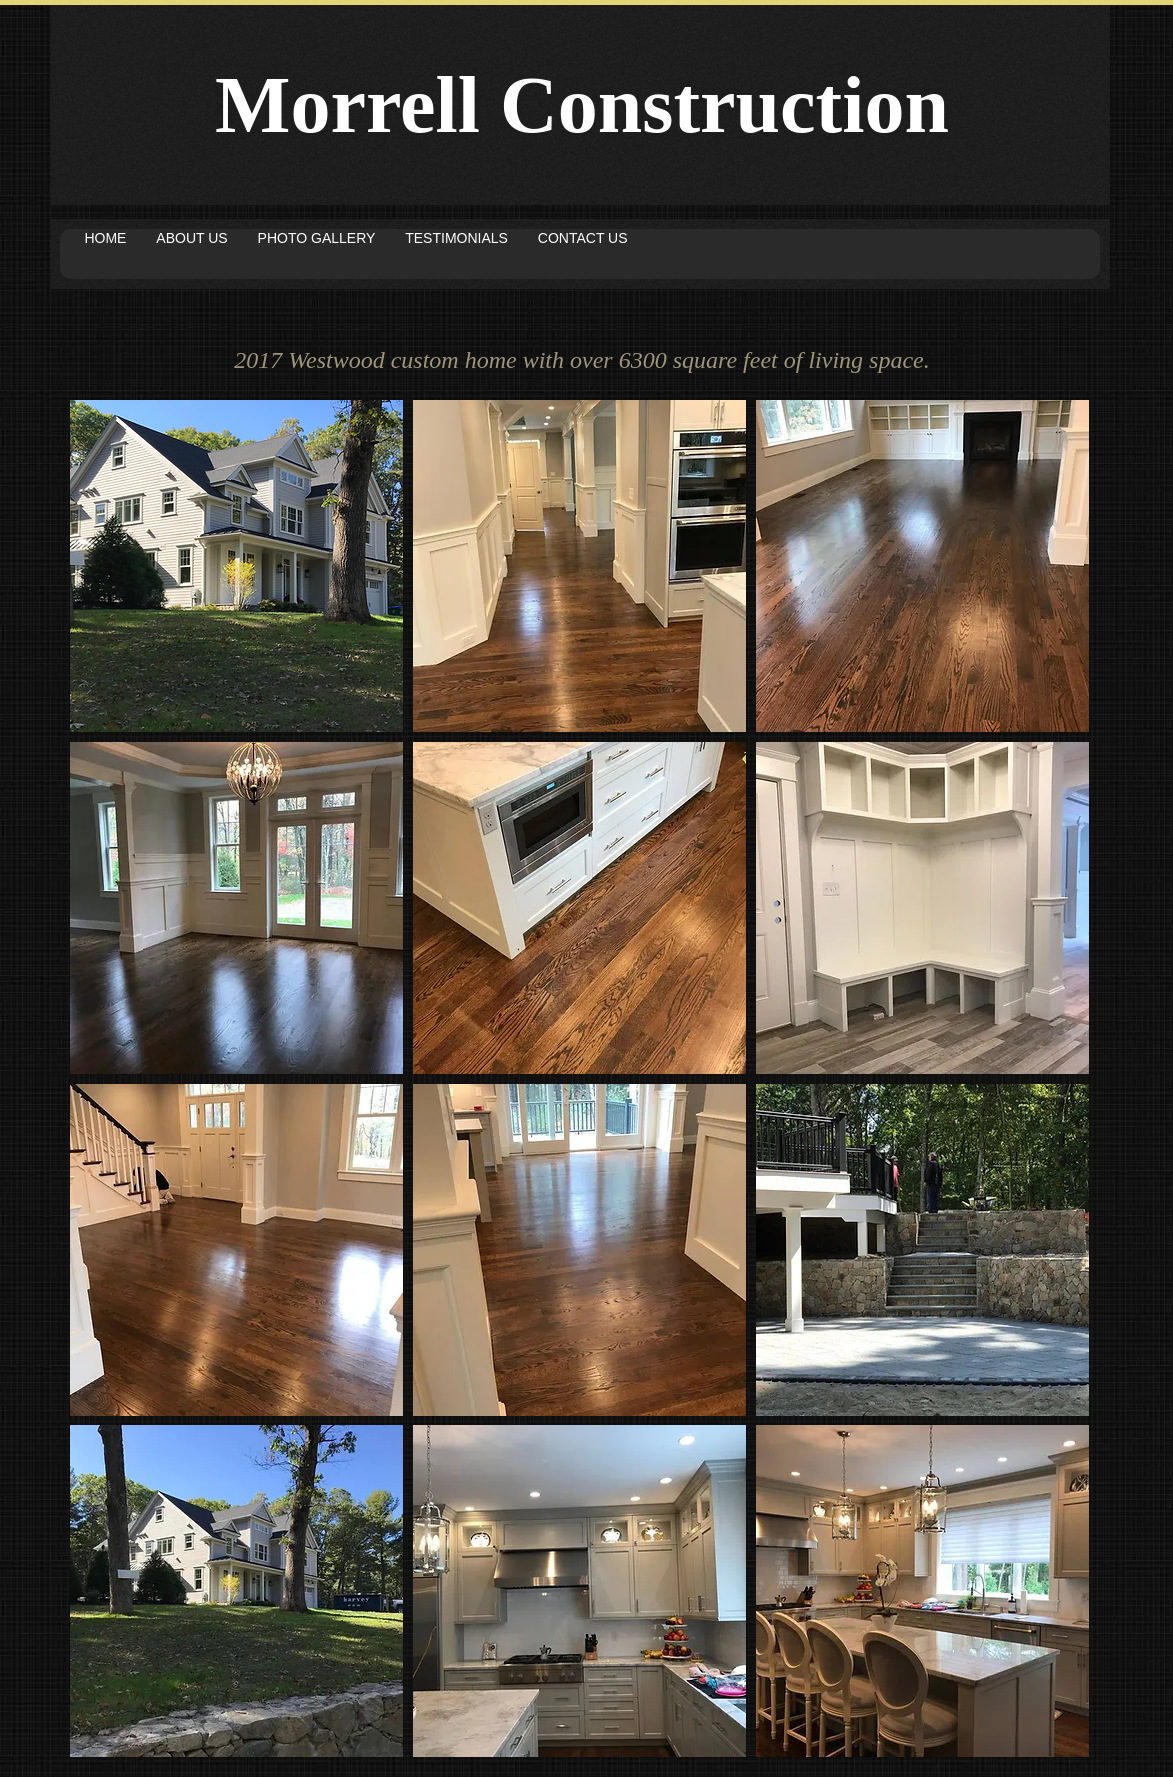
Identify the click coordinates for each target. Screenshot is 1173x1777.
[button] (236, 566)
